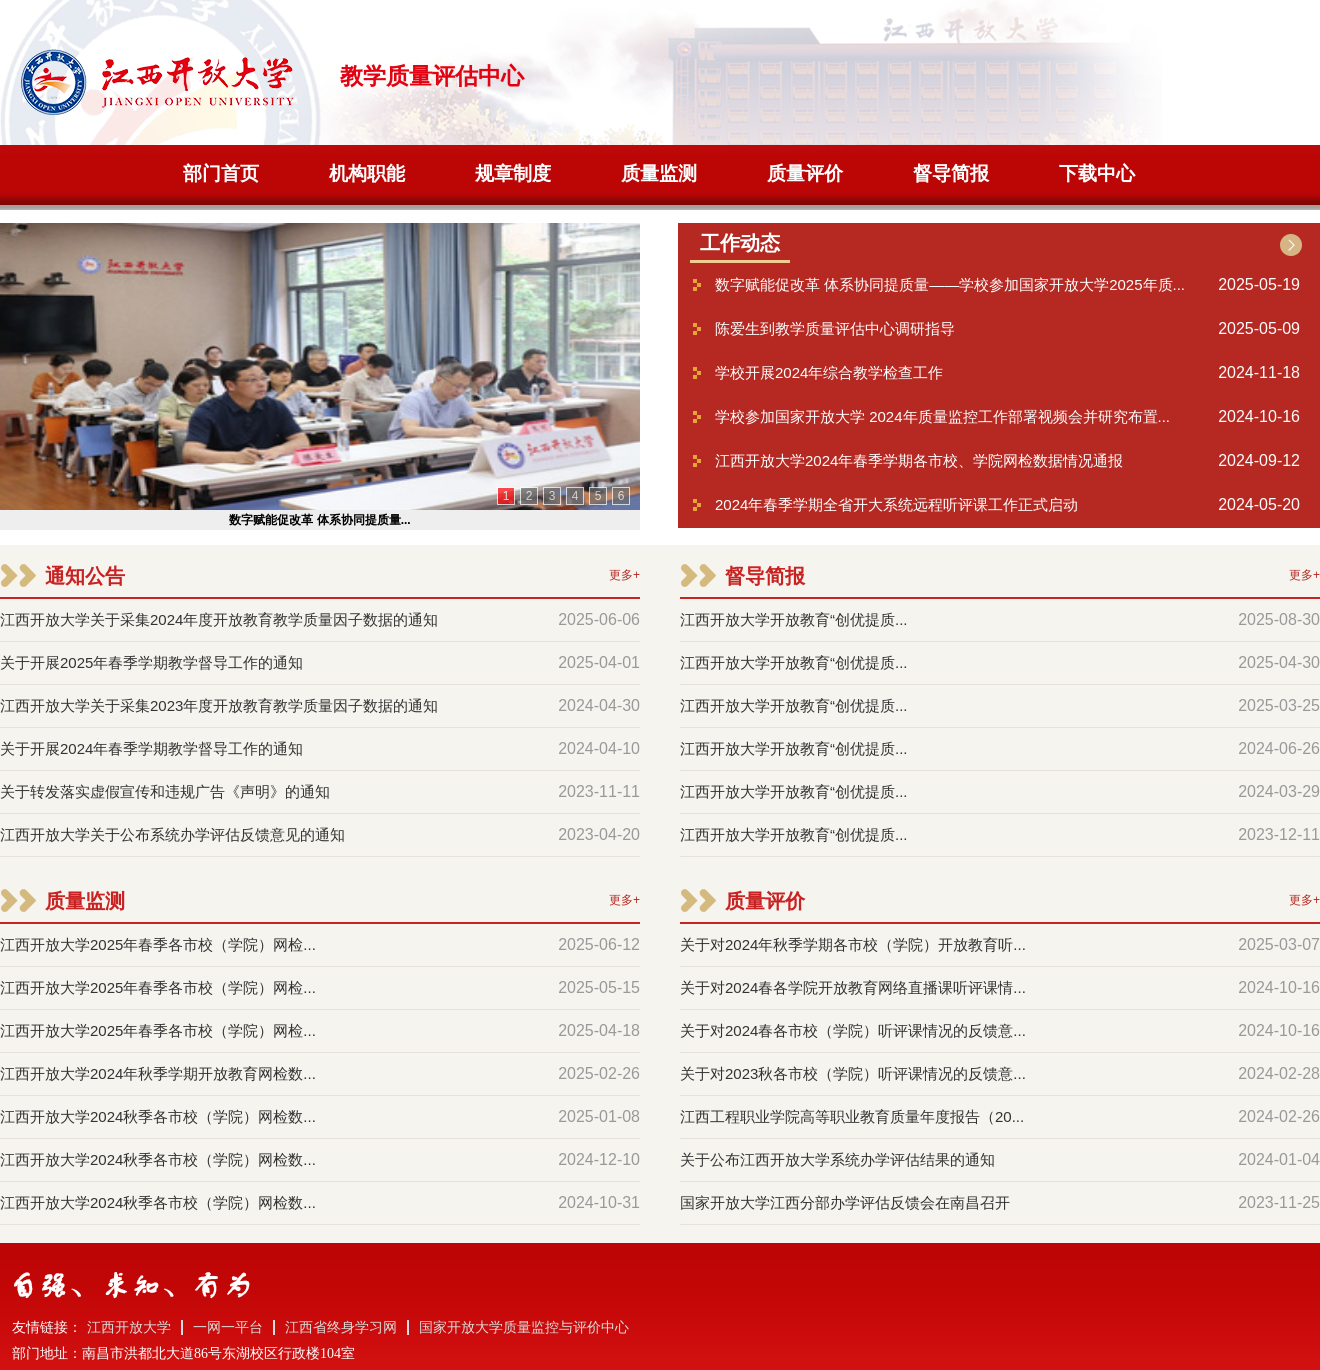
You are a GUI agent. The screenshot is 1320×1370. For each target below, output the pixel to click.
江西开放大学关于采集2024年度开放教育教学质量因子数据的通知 (219, 619)
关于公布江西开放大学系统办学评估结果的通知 (837, 1159)
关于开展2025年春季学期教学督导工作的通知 (151, 662)
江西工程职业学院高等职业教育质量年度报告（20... (852, 1116)
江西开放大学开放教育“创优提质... (794, 619)
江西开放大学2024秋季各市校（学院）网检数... (158, 1116)
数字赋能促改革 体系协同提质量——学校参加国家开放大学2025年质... (950, 284)
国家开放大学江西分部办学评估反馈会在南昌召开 (845, 1202)
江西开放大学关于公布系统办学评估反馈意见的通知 (172, 834)
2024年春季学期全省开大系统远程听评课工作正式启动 (896, 504)
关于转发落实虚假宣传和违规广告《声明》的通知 (165, 791)
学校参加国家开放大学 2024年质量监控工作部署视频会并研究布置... (942, 416)
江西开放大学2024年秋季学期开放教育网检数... (158, 1073)
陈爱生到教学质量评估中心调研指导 (835, 328)
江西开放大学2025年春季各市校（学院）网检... (158, 944)
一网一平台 (228, 1327)
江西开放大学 (129, 1327)
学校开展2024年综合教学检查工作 (829, 372)
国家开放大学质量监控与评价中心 (524, 1327)
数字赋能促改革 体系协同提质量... (319, 520)
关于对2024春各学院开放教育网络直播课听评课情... (853, 987)
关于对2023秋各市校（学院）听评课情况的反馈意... (853, 1073)
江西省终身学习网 (341, 1327)
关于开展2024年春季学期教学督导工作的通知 (151, 748)
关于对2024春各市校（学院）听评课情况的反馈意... (853, 1030)
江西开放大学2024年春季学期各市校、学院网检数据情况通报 (919, 460)
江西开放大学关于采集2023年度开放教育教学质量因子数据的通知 (219, 705)
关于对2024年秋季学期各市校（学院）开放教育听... (853, 944)
